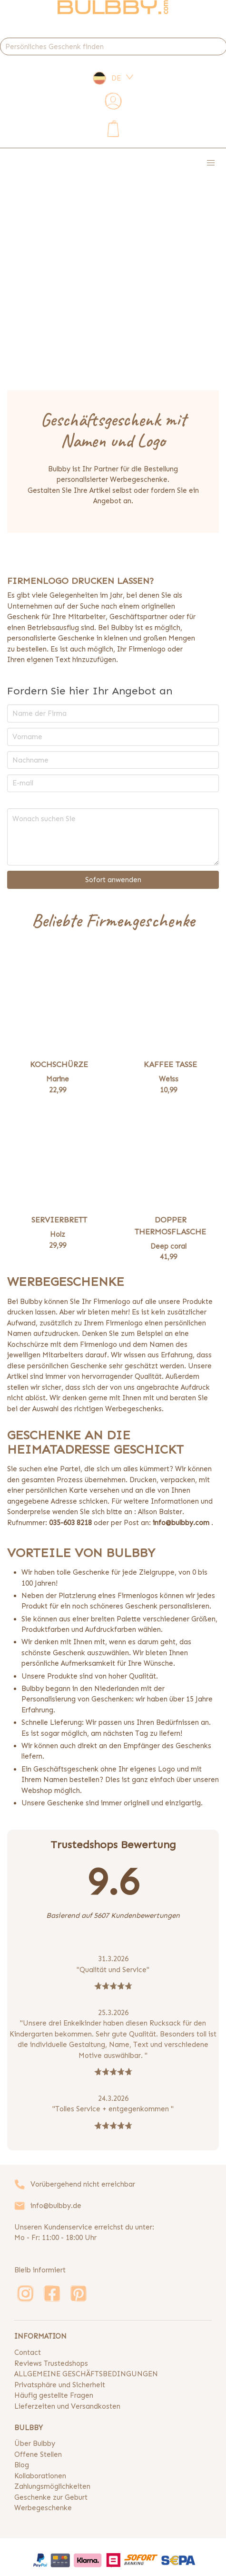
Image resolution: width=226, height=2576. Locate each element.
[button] (211, 163)
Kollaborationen (40, 2476)
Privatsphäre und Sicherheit (59, 2385)
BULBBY (28, 2427)
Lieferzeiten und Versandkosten (67, 2406)
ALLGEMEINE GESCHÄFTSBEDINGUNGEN (86, 2374)
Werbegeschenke (43, 2508)
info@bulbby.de (55, 2205)
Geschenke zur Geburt (51, 2497)
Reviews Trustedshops (51, 2363)
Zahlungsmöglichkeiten (52, 2486)
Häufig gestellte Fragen (53, 2395)
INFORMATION (40, 2336)
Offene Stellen (38, 2454)
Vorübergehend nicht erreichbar (82, 2184)
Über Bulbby (34, 2443)
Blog (21, 2465)
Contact (27, 2352)
